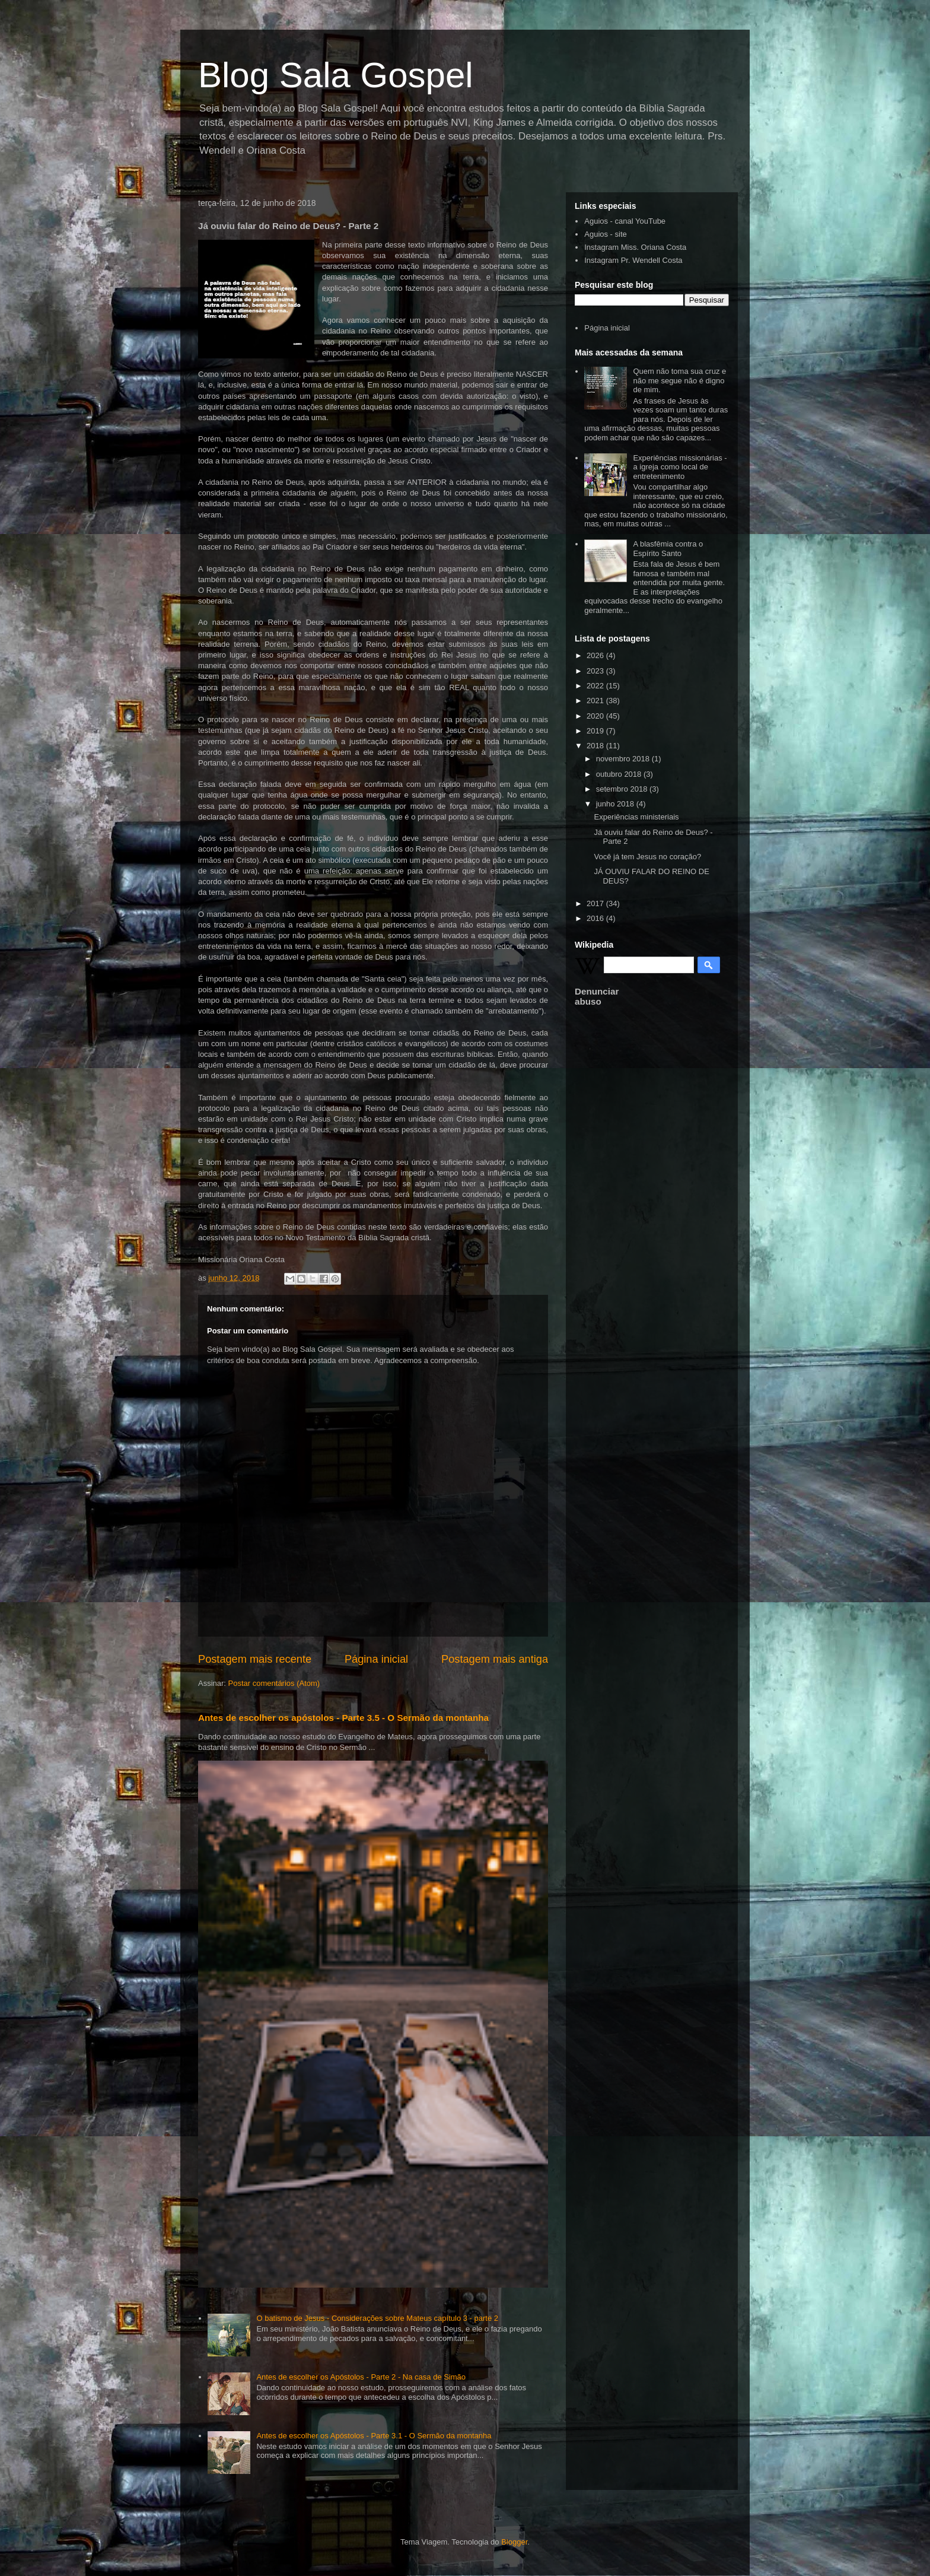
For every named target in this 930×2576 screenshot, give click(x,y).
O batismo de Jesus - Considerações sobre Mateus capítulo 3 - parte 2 (377, 2318)
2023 (596, 670)
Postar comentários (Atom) (274, 1683)
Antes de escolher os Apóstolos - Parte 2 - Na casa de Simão (361, 2376)
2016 (596, 918)
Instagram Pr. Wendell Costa (633, 260)
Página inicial (376, 1659)
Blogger (514, 2541)
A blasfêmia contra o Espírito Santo (668, 548)
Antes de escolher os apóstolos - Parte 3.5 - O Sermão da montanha (343, 1718)
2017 (596, 903)
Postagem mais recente (254, 1659)
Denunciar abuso (597, 996)
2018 (596, 745)
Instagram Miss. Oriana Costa (635, 247)
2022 (596, 685)
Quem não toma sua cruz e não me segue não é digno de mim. (679, 380)
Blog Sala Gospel (335, 75)
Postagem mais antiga (494, 1659)
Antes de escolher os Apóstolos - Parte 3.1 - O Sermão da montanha (373, 2435)
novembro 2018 (624, 758)
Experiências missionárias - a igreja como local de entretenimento (680, 467)
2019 (596, 730)
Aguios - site (605, 234)
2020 (596, 716)
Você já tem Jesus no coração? (647, 856)
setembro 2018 (622, 788)
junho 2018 (616, 803)
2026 (596, 655)
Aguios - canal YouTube (624, 221)
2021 (596, 700)
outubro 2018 (620, 774)
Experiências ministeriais (636, 816)
